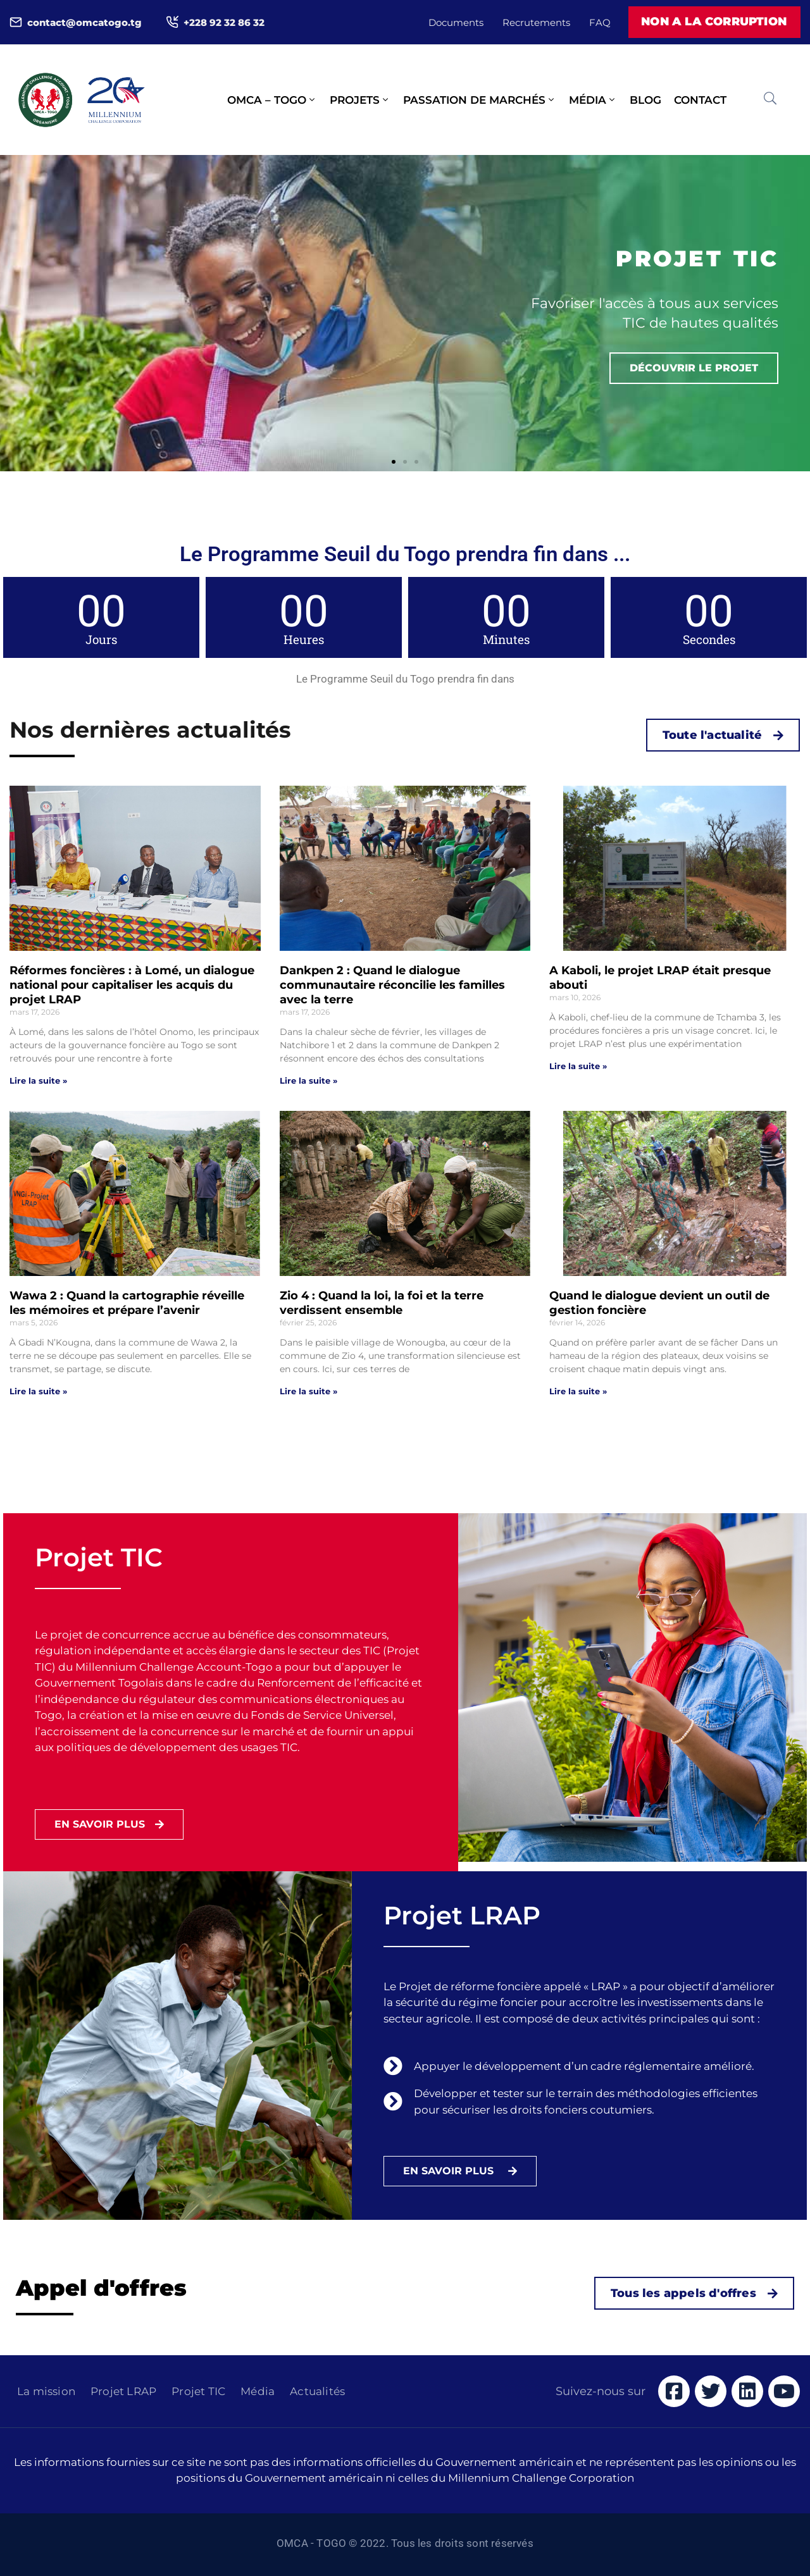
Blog (645, 100)
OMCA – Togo (272, 100)
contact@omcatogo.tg (84, 22)
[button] (394, 462)
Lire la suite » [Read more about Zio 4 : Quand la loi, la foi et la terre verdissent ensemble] (308, 1391)
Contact (700, 100)
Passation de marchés (479, 100)
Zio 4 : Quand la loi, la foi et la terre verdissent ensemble (381, 1303)
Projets (360, 100)
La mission (46, 2391)
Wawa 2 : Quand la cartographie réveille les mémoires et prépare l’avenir (126, 1303)
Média (593, 100)
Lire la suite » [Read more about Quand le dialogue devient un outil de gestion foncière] (578, 1391)
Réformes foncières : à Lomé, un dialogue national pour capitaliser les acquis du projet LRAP (131, 984)
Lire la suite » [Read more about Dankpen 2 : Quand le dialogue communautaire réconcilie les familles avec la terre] (308, 1080)
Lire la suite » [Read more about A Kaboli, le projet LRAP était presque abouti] (578, 1066)
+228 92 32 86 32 (224, 22)
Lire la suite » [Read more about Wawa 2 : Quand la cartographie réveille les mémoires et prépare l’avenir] (38, 1391)
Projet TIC (198, 2391)
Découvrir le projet (694, 368)
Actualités (317, 2391)
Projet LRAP (123, 2391)
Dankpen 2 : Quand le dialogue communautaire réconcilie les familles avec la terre (392, 984)
